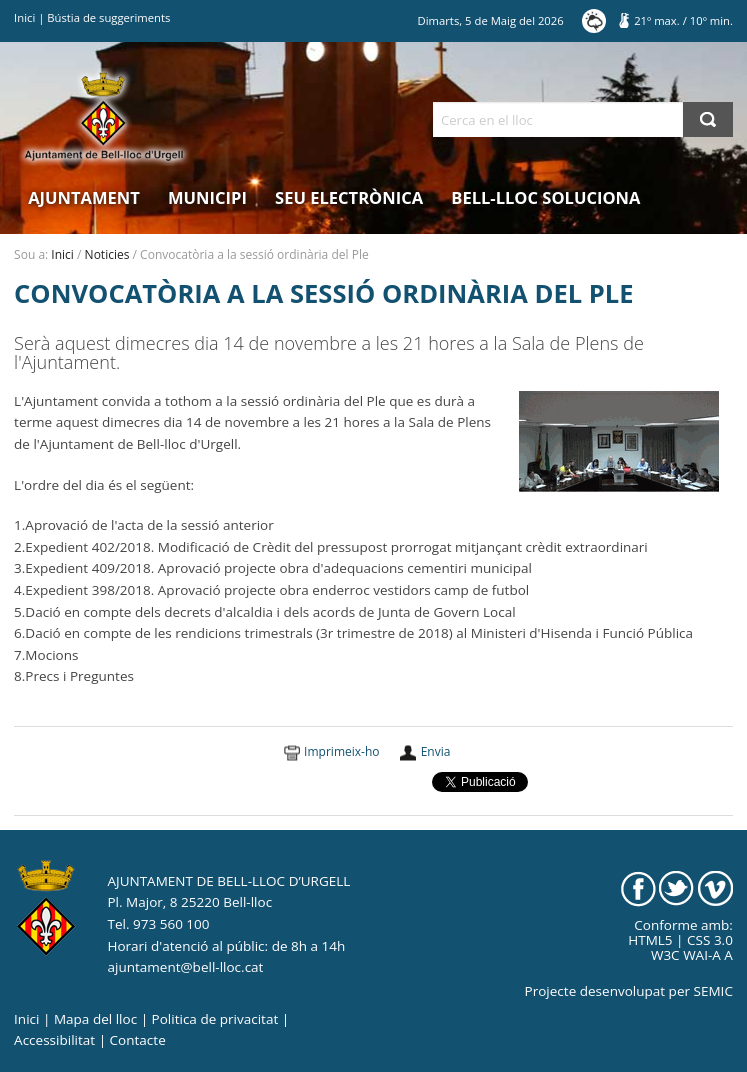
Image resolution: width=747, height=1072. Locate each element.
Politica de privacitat (215, 1019)
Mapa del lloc (95, 1019)
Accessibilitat (54, 1040)
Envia (436, 751)
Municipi (207, 197)
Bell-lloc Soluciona (545, 197)
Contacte (138, 1040)
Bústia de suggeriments (108, 17)
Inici (24, 17)
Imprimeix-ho (341, 751)
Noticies (107, 254)
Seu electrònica (349, 197)
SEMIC (713, 991)
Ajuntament (84, 197)
